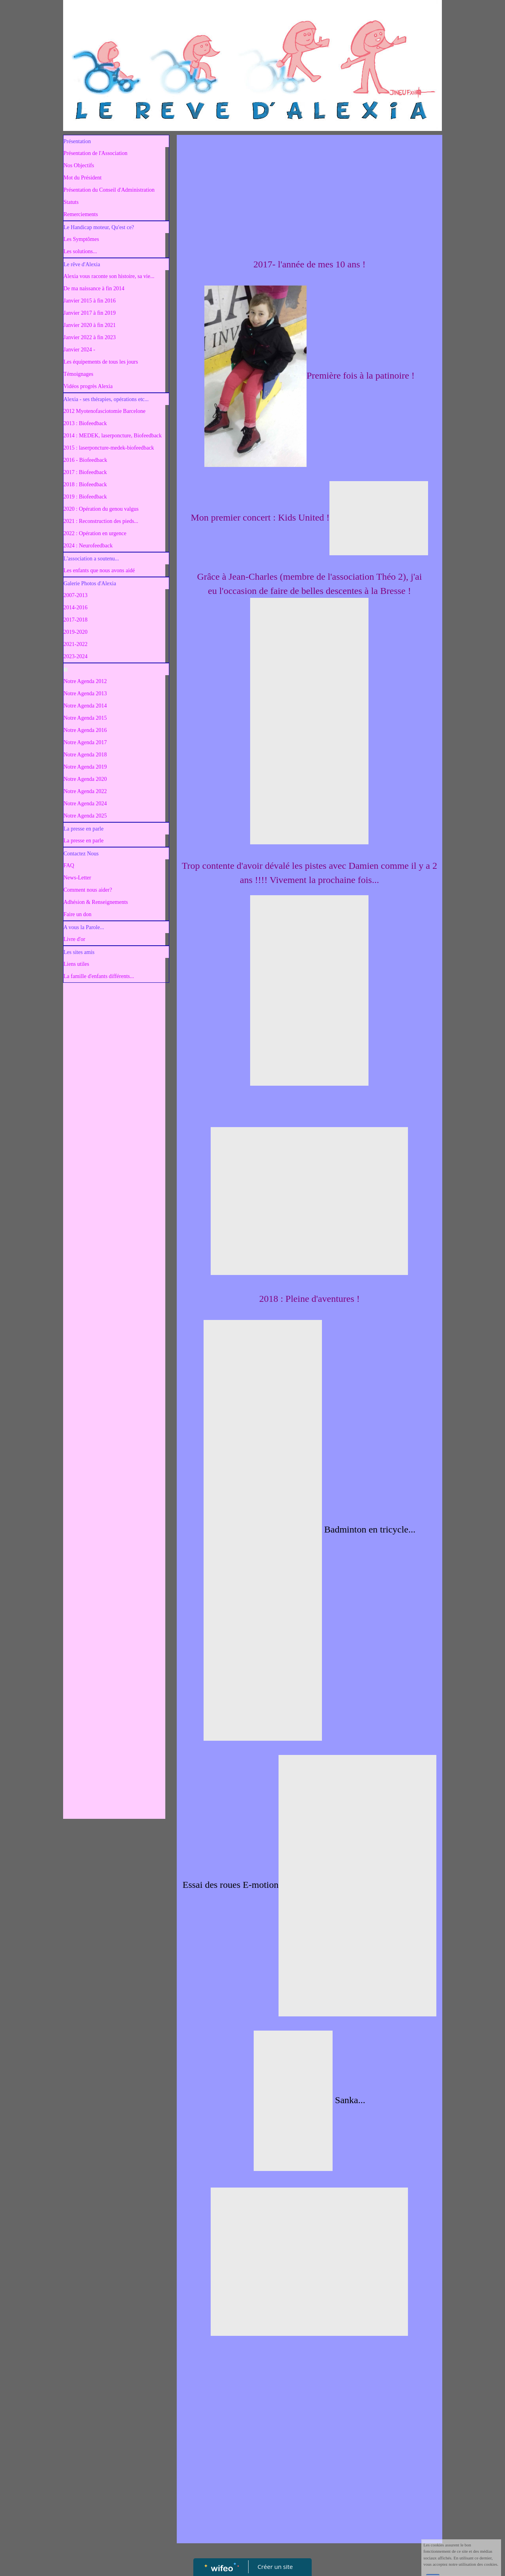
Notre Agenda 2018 (85, 755)
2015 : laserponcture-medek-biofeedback (109, 448)
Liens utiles (76, 964)
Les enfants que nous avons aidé (99, 570)
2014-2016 (76, 607)
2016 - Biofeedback (85, 460)
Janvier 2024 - (79, 350)
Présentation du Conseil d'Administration (109, 190)
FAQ (69, 865)
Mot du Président (82, 178)
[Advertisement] (114, 1144)
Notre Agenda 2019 (85, 767)
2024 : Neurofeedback (88, 546)
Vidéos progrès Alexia (88, 386)
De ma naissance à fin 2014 (94, 288)
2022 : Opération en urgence (95, 533)
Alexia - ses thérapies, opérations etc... (106, 399)
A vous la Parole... (84, 927)
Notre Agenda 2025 (85, 816)
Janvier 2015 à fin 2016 (90, 301)
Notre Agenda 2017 (85, 742)
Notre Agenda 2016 (85, 730)
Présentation (77, 141)
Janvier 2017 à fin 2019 (90, 313)
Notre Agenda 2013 (85, 693)
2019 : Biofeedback (85, 497)
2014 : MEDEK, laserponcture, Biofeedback (113, 436)
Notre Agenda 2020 (85, 779)
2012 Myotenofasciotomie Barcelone (105, 411)
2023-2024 (76, 656)
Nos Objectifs (79, 165)
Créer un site (275, 2566)
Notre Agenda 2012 (85, 681)
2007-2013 (76, 595)
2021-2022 (76, 644)
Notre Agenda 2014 (85, 706)
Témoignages (78, 374)
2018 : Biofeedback (85, 484)
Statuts (71, 202)
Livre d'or (74, 939)
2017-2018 (76, 620)
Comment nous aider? (88, 890)
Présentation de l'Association (95, 153)
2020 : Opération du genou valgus (101, 509)
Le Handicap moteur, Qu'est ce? (99, 227)
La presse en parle (83, 829)
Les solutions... (80, 251)
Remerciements (81, 214)
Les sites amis (79, 952)
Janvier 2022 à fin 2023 (90, 337)
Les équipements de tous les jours (101, 362)
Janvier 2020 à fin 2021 (90, 325)
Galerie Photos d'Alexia (90, 583)
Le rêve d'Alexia (82, 264)
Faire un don (78, 914)
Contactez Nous (81, 854)
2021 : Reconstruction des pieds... (101, 521)
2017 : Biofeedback (85, 472)
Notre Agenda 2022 (85, 791)
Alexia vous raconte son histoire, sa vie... (109, 276)
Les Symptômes (81, 239)
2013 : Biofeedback (85, 423)
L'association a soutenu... (91, 559)
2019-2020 (76, 632)
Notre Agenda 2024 (85, 803)
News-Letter (77, 878)
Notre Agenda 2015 (85, 718)
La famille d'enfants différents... (99, 976)
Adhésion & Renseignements (96, 902)
